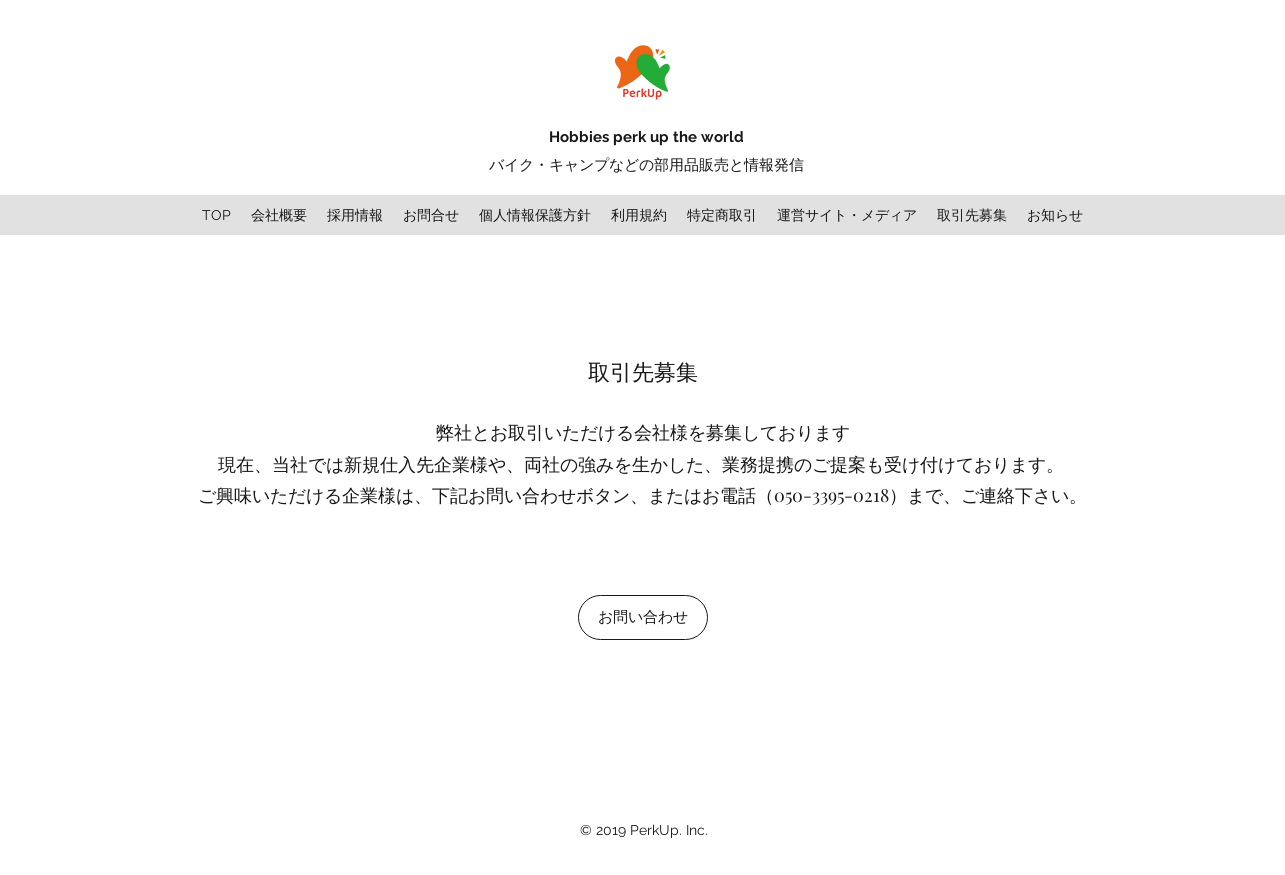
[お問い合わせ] (643, 617)
